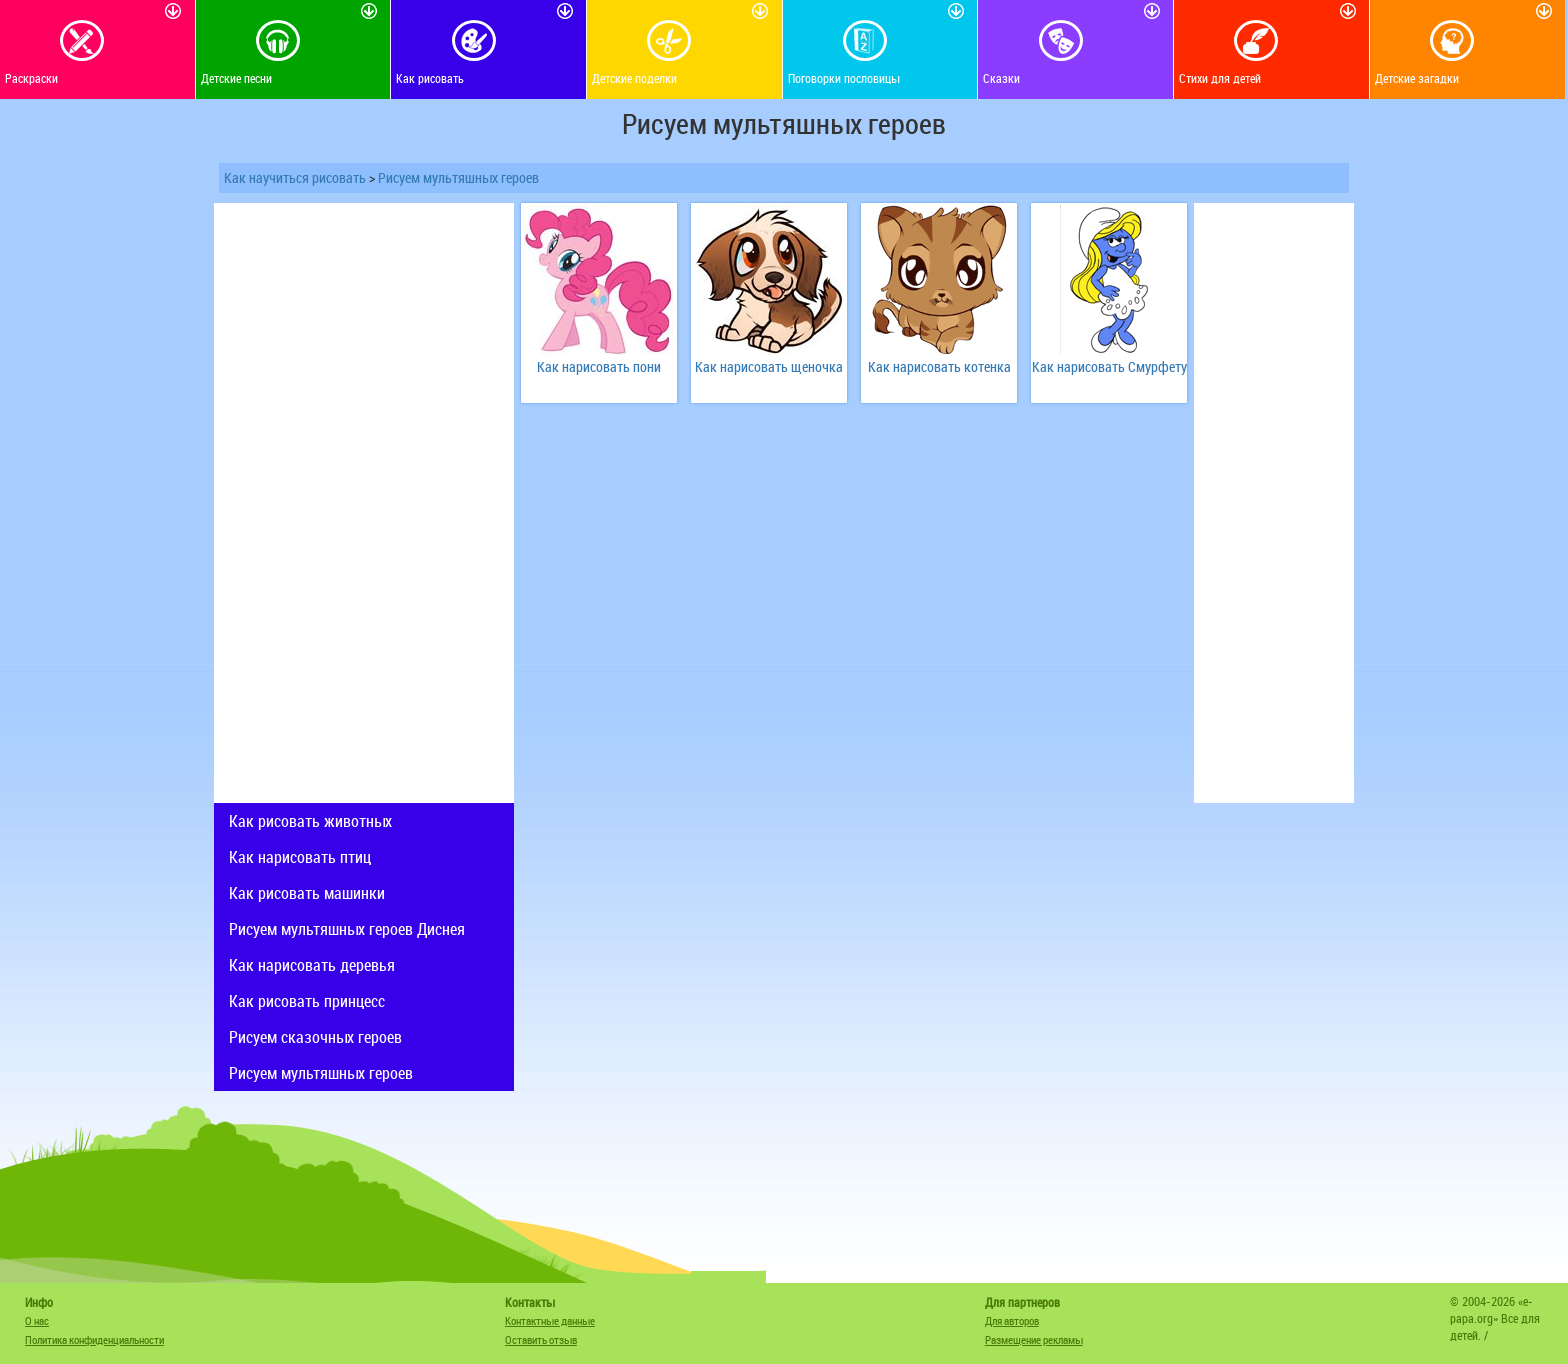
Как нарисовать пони (599, 366)
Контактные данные (550, 1320)
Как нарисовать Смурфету (1109, 366)
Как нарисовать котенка (939, 366)
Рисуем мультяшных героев (458, 177)
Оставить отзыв (541, 1339)
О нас (37, 1320)
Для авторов (1012, 1320)
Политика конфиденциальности (94, 1339)
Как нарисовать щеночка (769, 366)
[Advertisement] (364, 503)
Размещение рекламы (1034, 1339)
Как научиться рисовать (295, 177)
